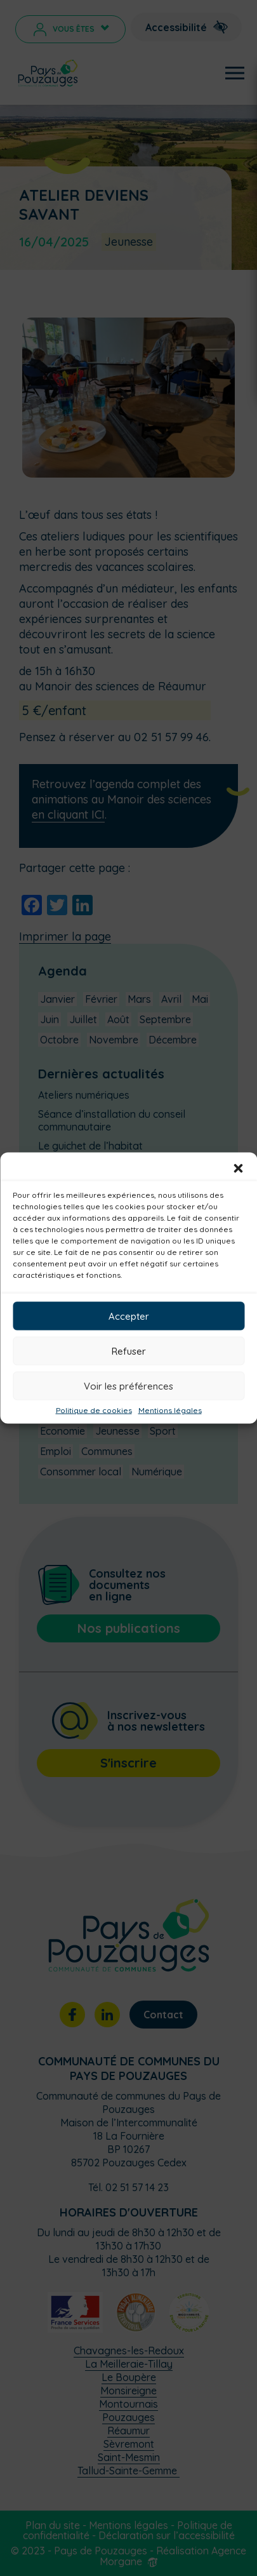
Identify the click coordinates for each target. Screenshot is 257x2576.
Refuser (129, 1351)
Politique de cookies (94, 1410)
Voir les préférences (128, 1385)
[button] (238, 1168)
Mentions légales (170, 1410)
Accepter (129, 1316)
